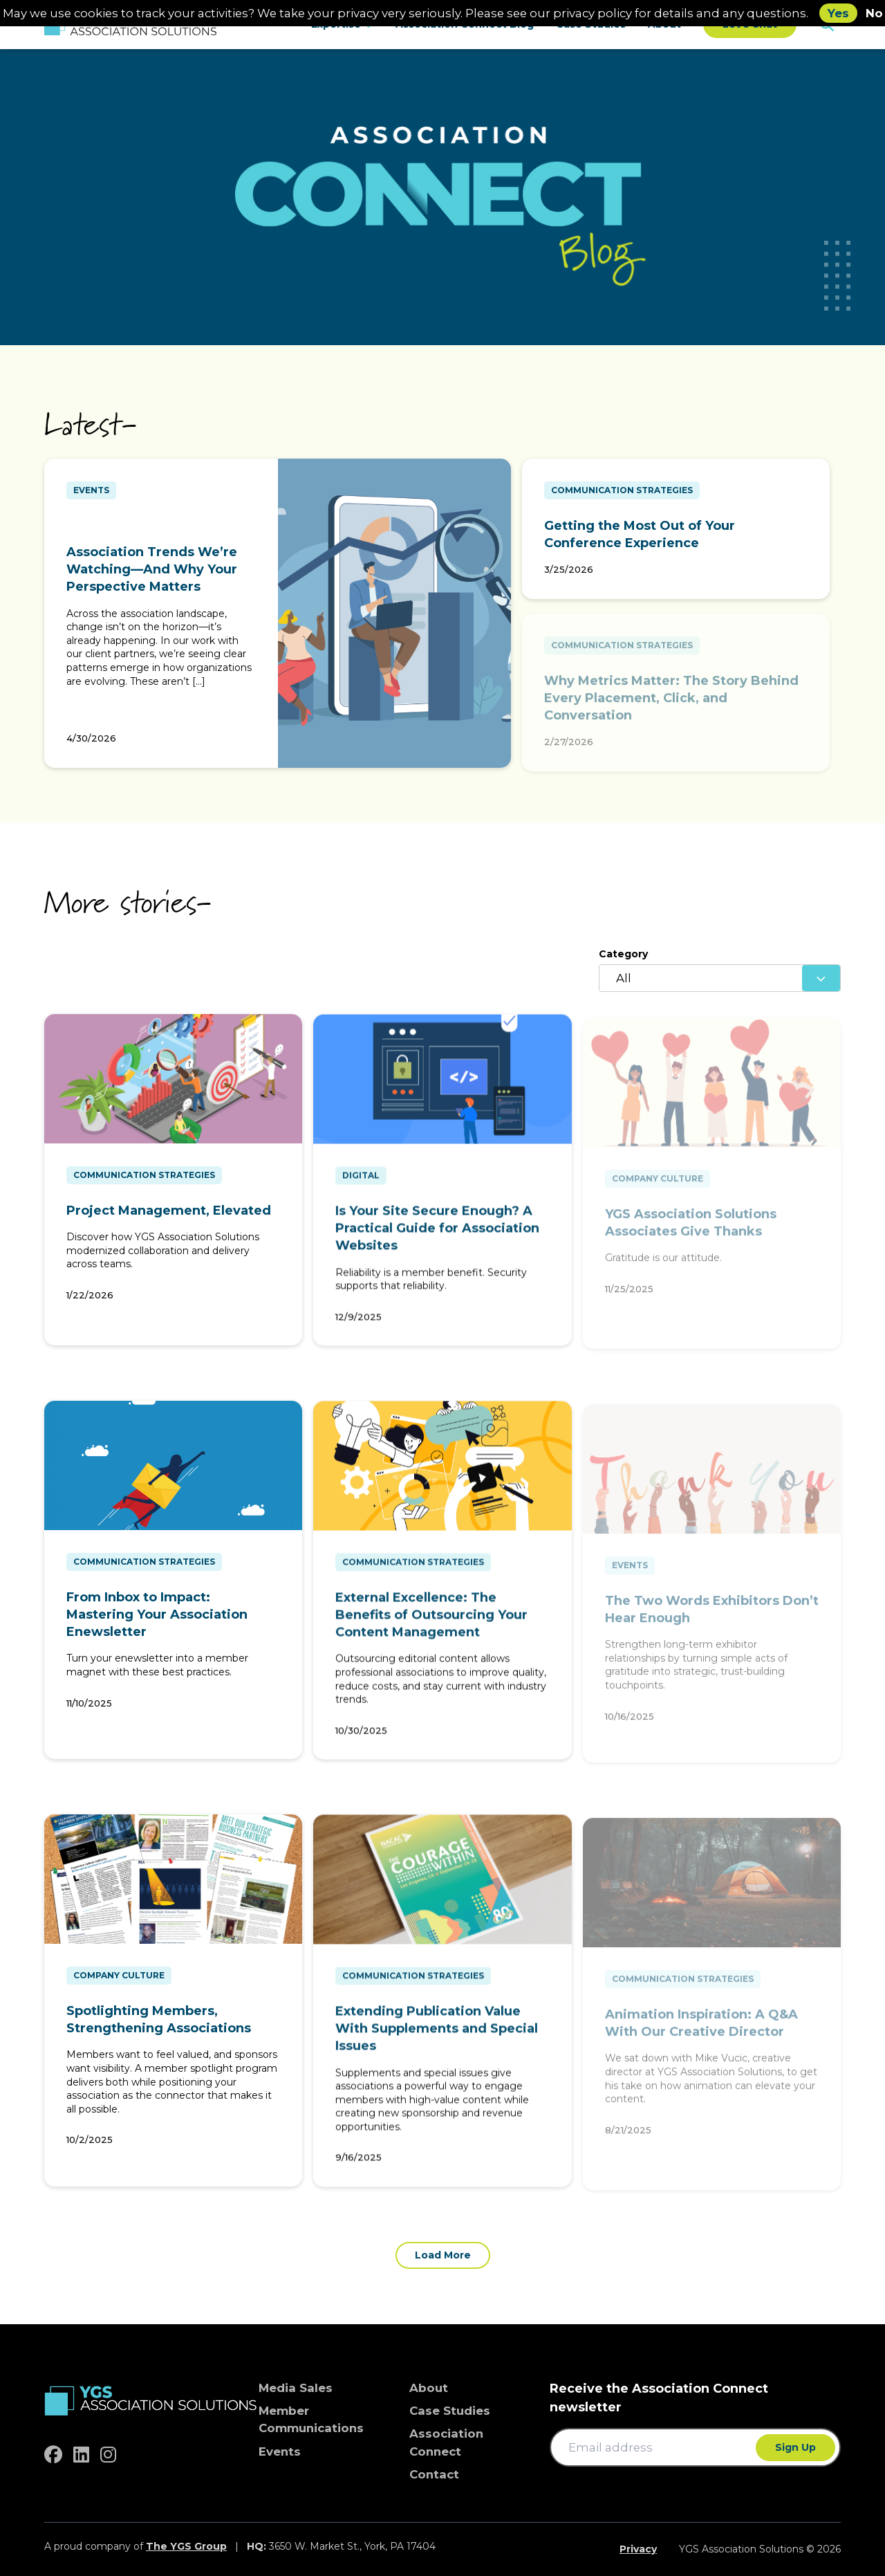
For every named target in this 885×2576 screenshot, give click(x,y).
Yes (838, 13)
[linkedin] (81, 2455)
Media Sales (296, 2388)
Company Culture (119, 1981)
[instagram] (108, 2455)
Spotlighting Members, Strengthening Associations (158, 2025)
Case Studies (449, 2411)
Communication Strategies (622, 490)
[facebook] (53, 2455)
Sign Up (795, 2447)
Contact (434, 2474)
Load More (443, 2255)
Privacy (638, 2549)
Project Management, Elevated (168, 1216)
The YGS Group (186, 2546)
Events (91, 496)
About (428, 2388)
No (874, 13)
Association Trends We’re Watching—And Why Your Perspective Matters (151, 575)
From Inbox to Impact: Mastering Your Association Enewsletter (157, 1621)
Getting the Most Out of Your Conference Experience (639, 534)
